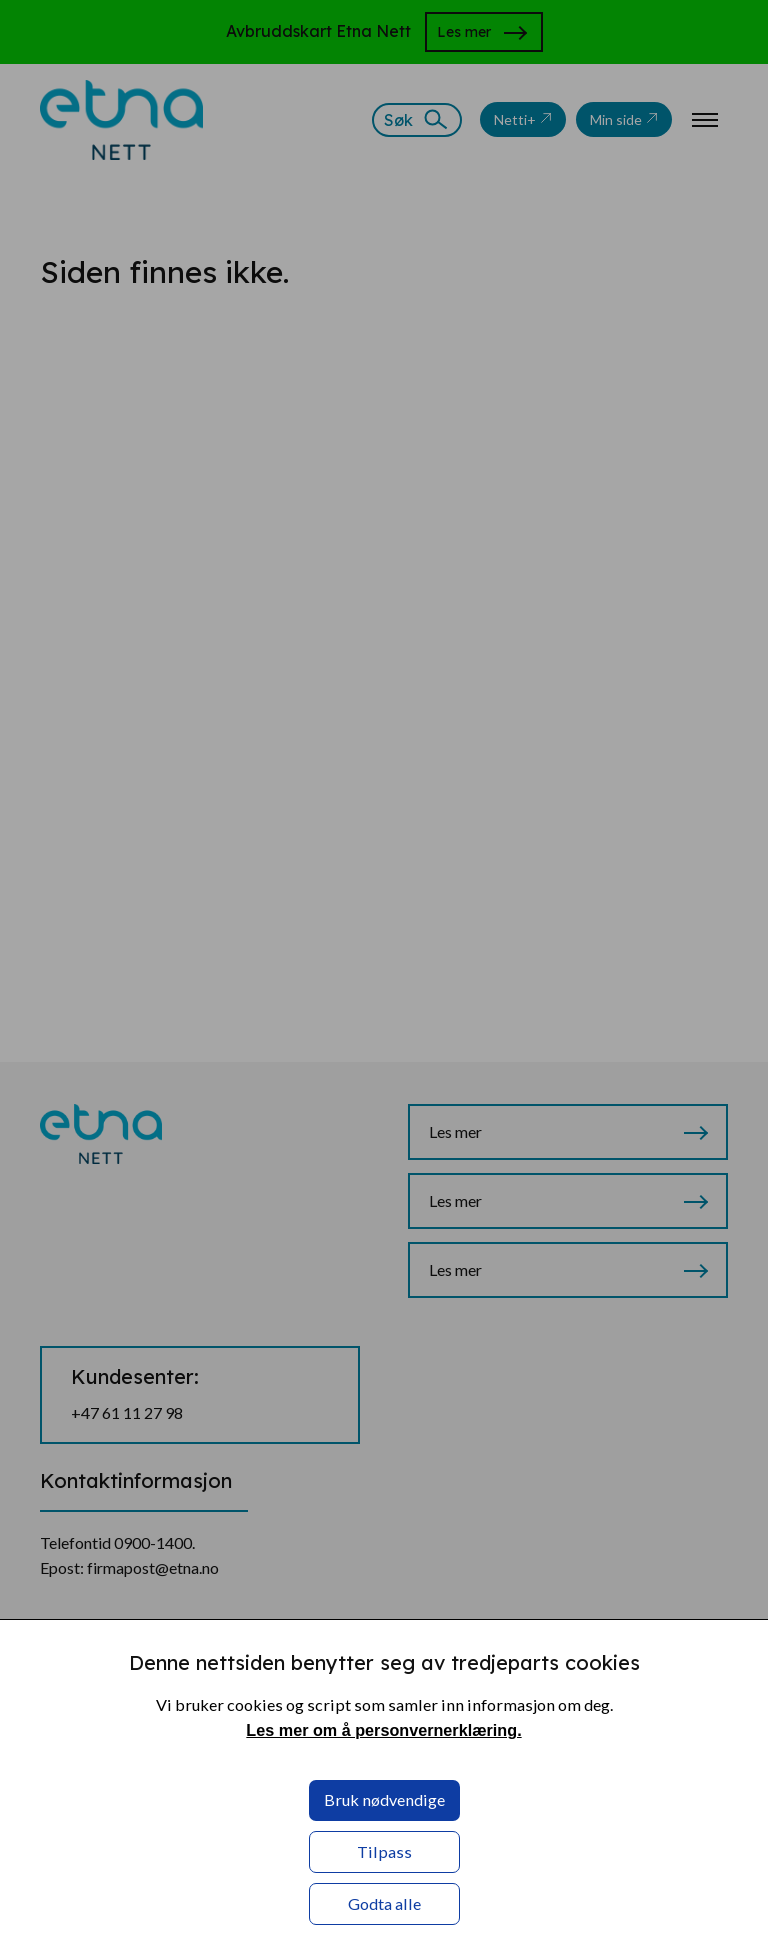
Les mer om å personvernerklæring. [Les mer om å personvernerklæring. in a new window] (383, 1730)
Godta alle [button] (384, 1903)
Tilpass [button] (384, 1851)
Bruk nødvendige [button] (384, 1799)
